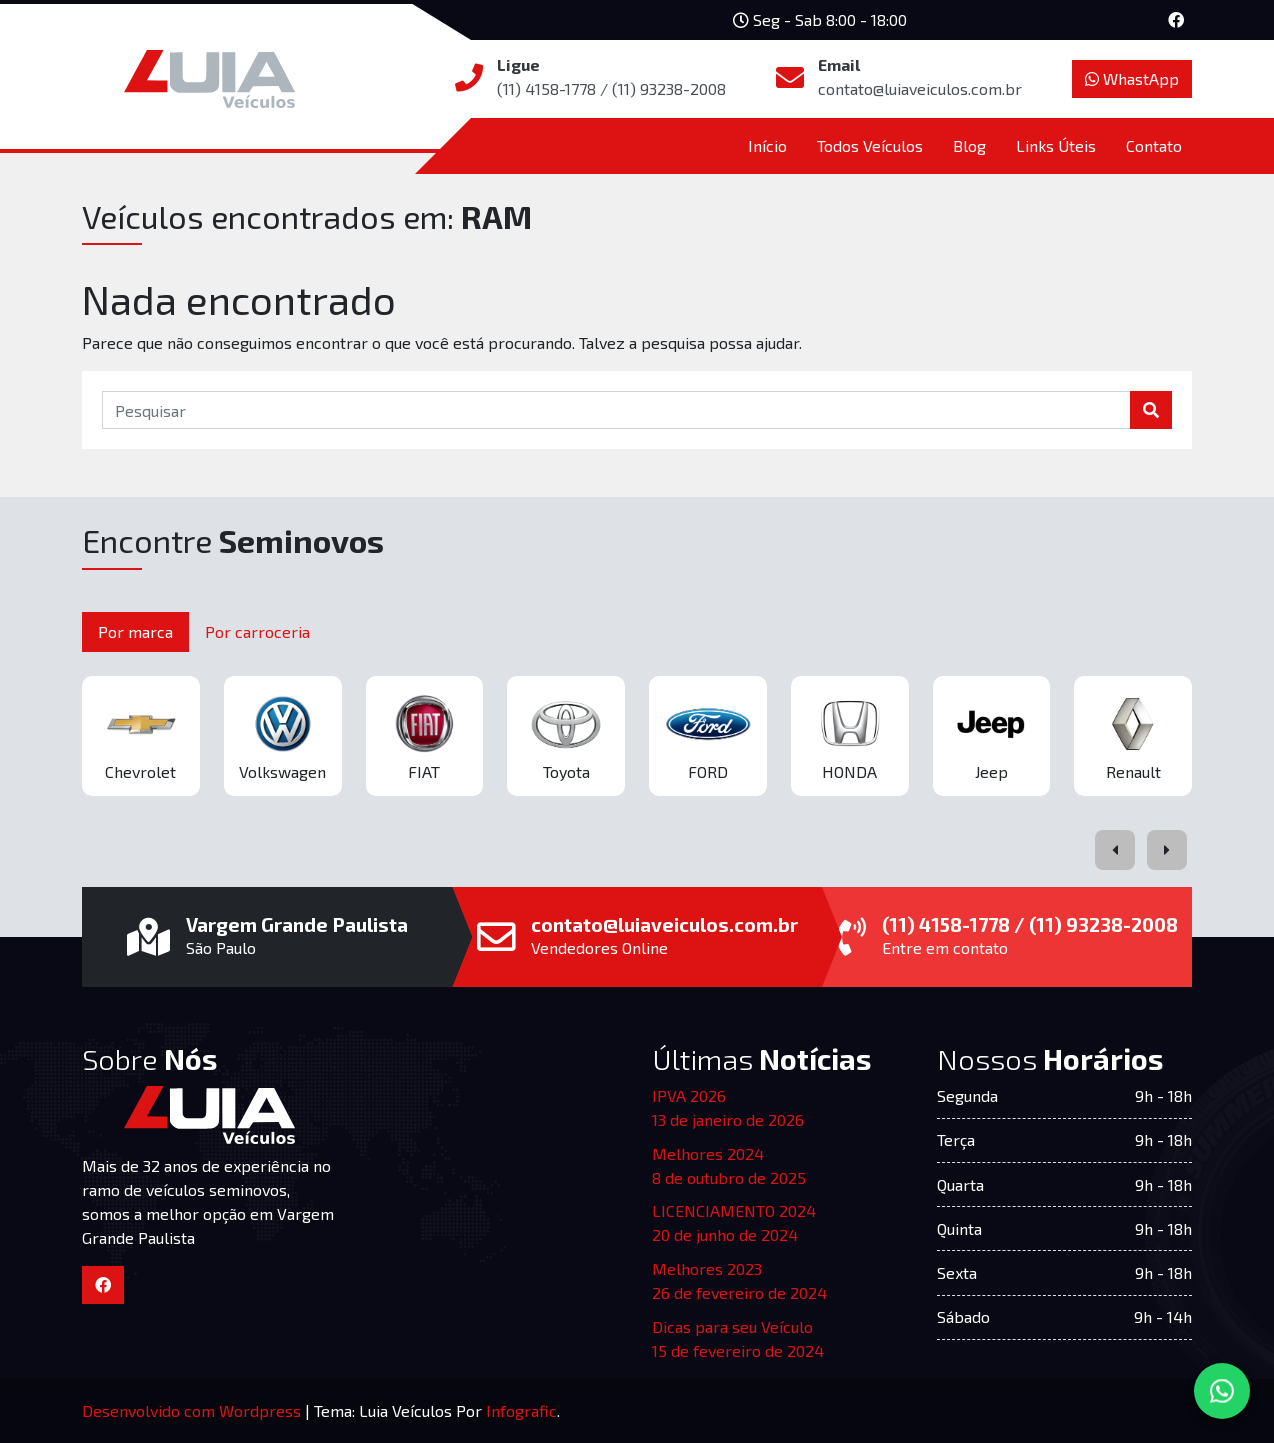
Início (767, 145)
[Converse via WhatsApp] (1222, 1391)
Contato (1154, 145)
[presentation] (1115, 850)
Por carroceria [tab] (257, 631)
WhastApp (1132, 78)
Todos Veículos (870, 145)
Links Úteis (1056, 145)
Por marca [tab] (135, 631)
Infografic (521, 1410)
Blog (969, 145)
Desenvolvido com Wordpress (193, 1410)
